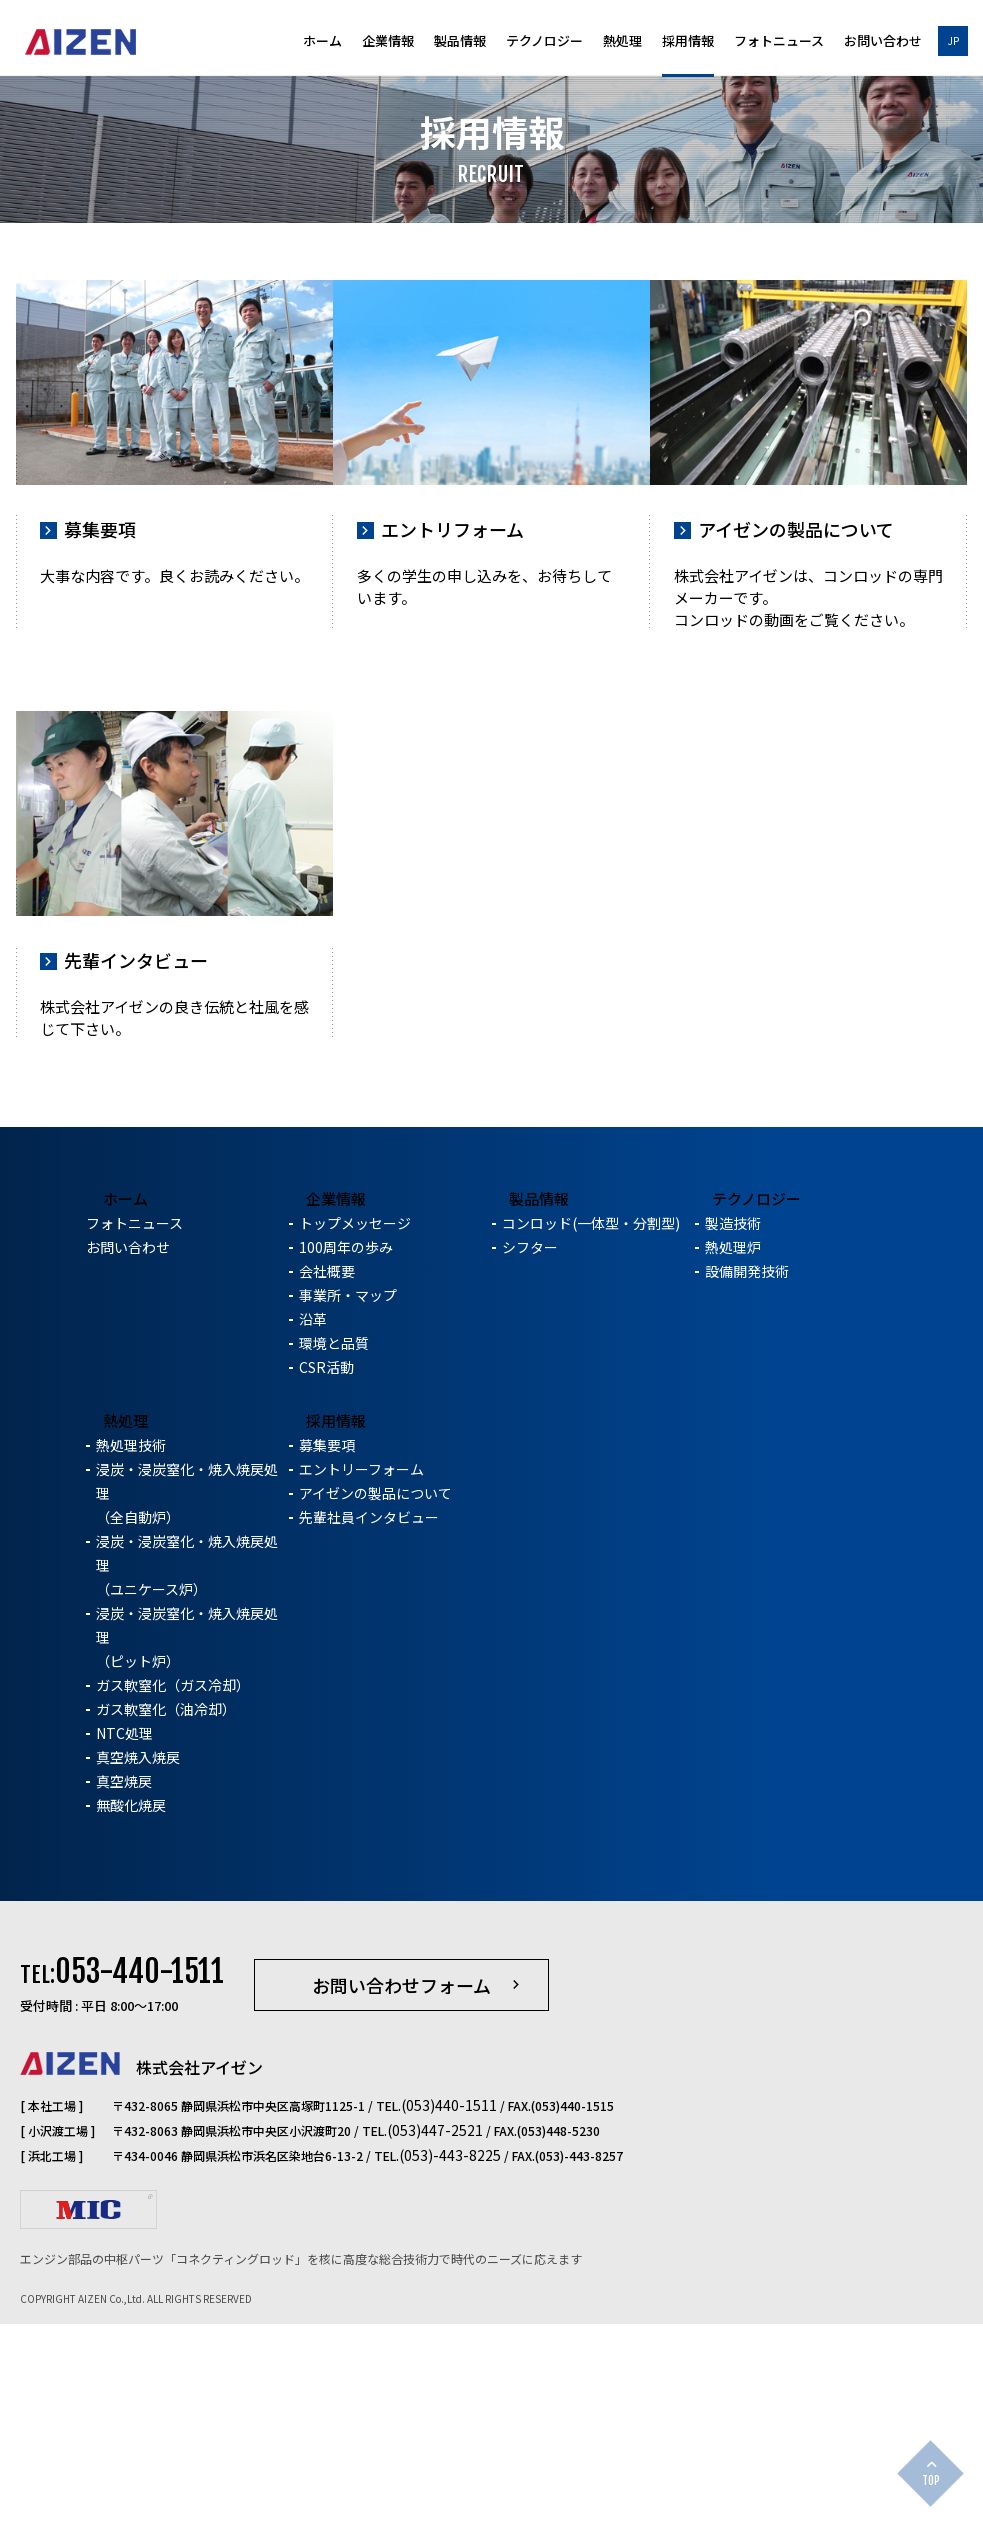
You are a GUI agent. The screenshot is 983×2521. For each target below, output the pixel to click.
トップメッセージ (355, 1426)
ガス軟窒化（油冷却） (166, 1912)
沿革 (313, 1522)
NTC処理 (124, 1936)
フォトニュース (779, 42)
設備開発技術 (747, 1474)
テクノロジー (544, 42)
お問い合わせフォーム (401, 2188)
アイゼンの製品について (375, 1696)
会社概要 (327, 1474)
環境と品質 (334, 1546)
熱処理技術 (131, 1648)
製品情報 (460, 42)
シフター (530, 1450)
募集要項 (327, 1648)
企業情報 (388, 42)
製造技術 (733, 1426)
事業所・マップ (348, 1498)
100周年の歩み (346, 1450)
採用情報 (688, 42)
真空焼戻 (124, 1984)
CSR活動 (326, 1570)
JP (953, 40)
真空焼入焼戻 (138, 1960)
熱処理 (622, 42)
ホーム (322, 42)
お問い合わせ (883, 42)
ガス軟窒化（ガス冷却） (173, 1888)
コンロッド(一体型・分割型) (591, 1426)
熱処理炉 (733, 1450)
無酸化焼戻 (131, 2008)
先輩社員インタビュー (369, 1720)
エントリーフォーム (361, 1672)
